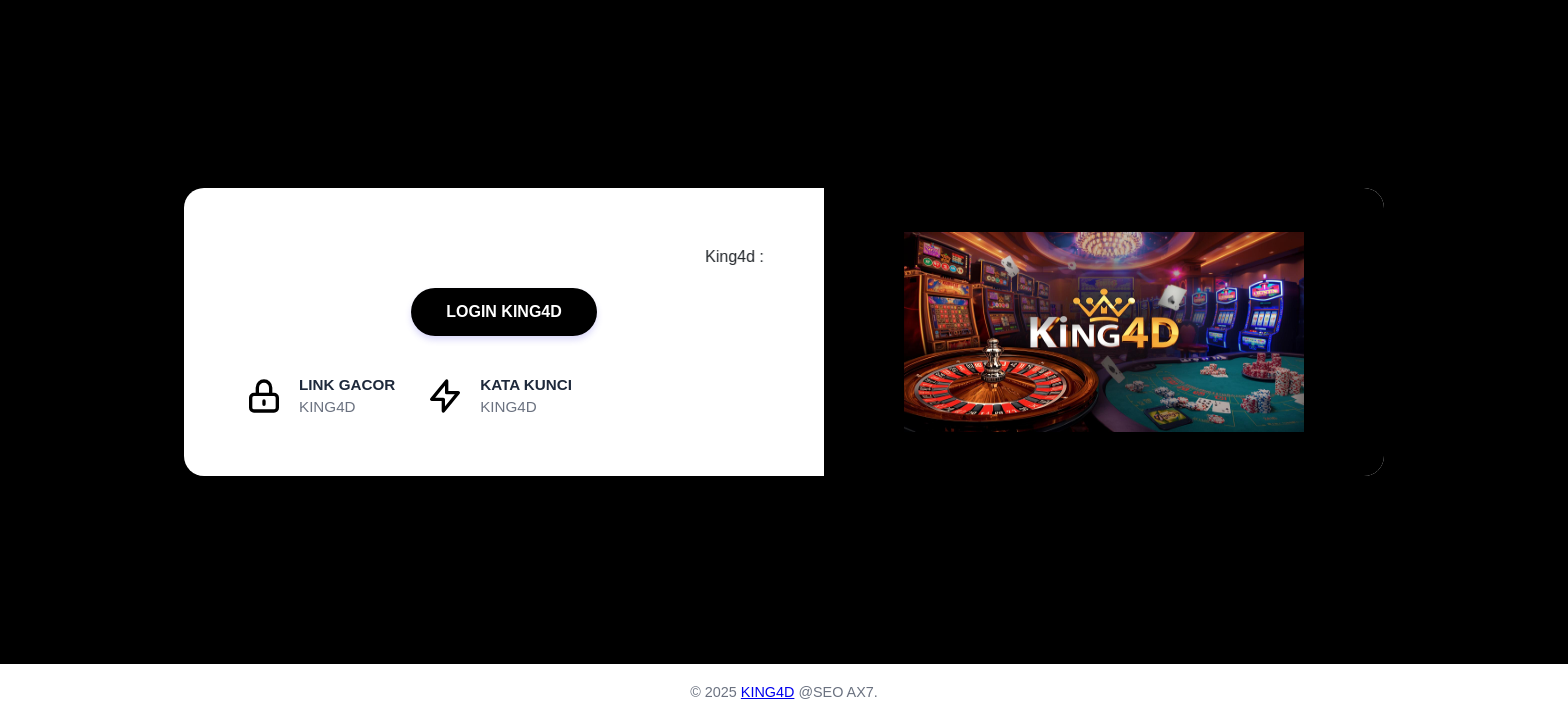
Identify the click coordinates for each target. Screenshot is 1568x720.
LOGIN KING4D (504, 311)
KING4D (768, 692)
